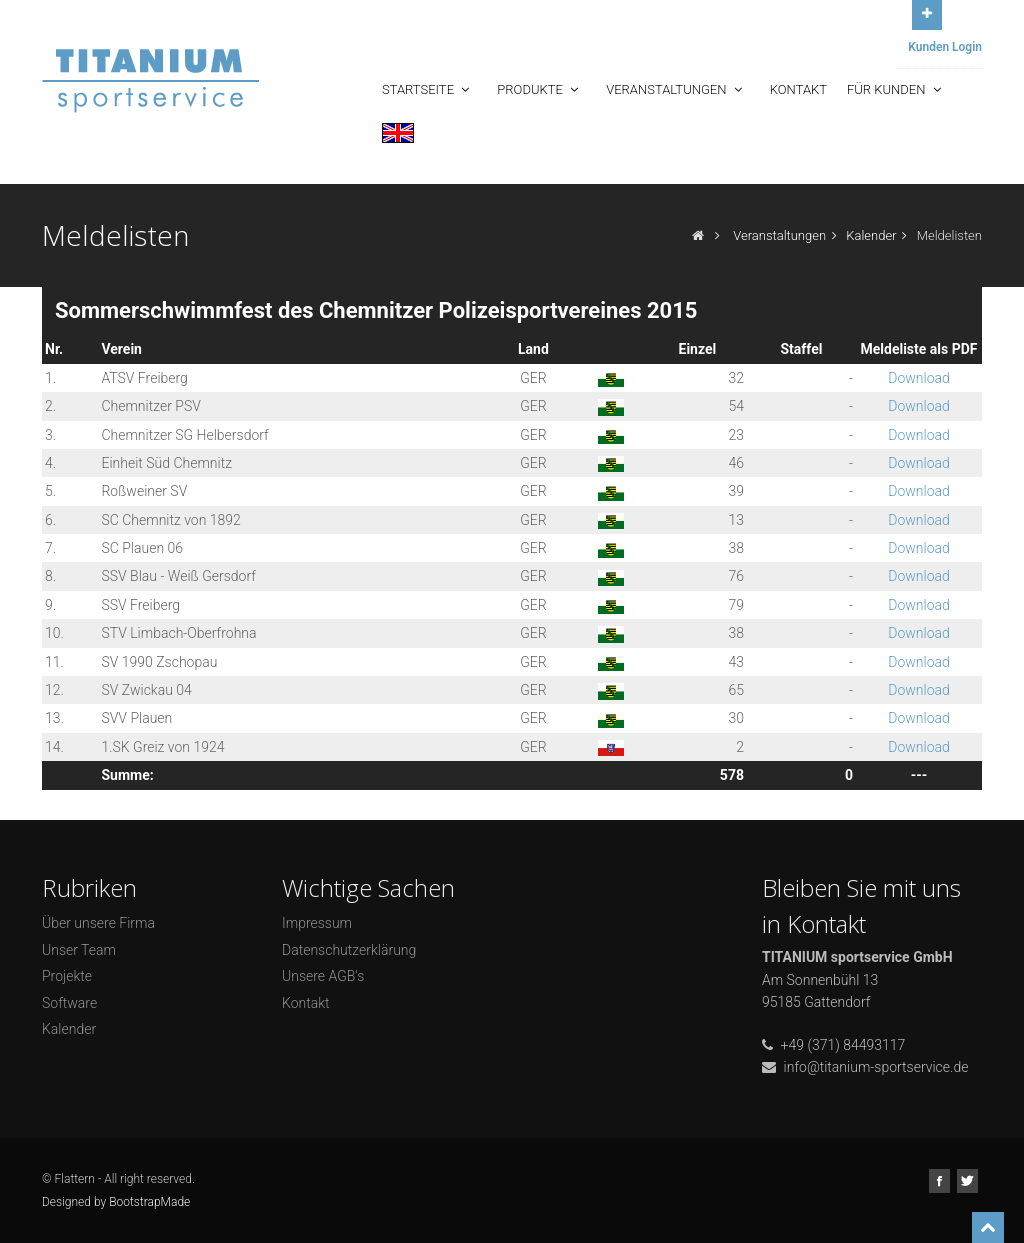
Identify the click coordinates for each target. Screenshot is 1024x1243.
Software (69, 1003)
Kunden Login (945, 47)
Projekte (67, 976)
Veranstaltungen (676, 89)
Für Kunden (896, 89)
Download (919, 378)
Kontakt (798, 89)
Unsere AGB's (323, 976)
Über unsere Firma (98, 923)
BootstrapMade (149, 1202)
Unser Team (79, 950)
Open (927, 12)
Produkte (539, 89)
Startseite (427, 89)
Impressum (317, 923)
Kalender (871, 235)
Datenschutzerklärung (349, 950)
